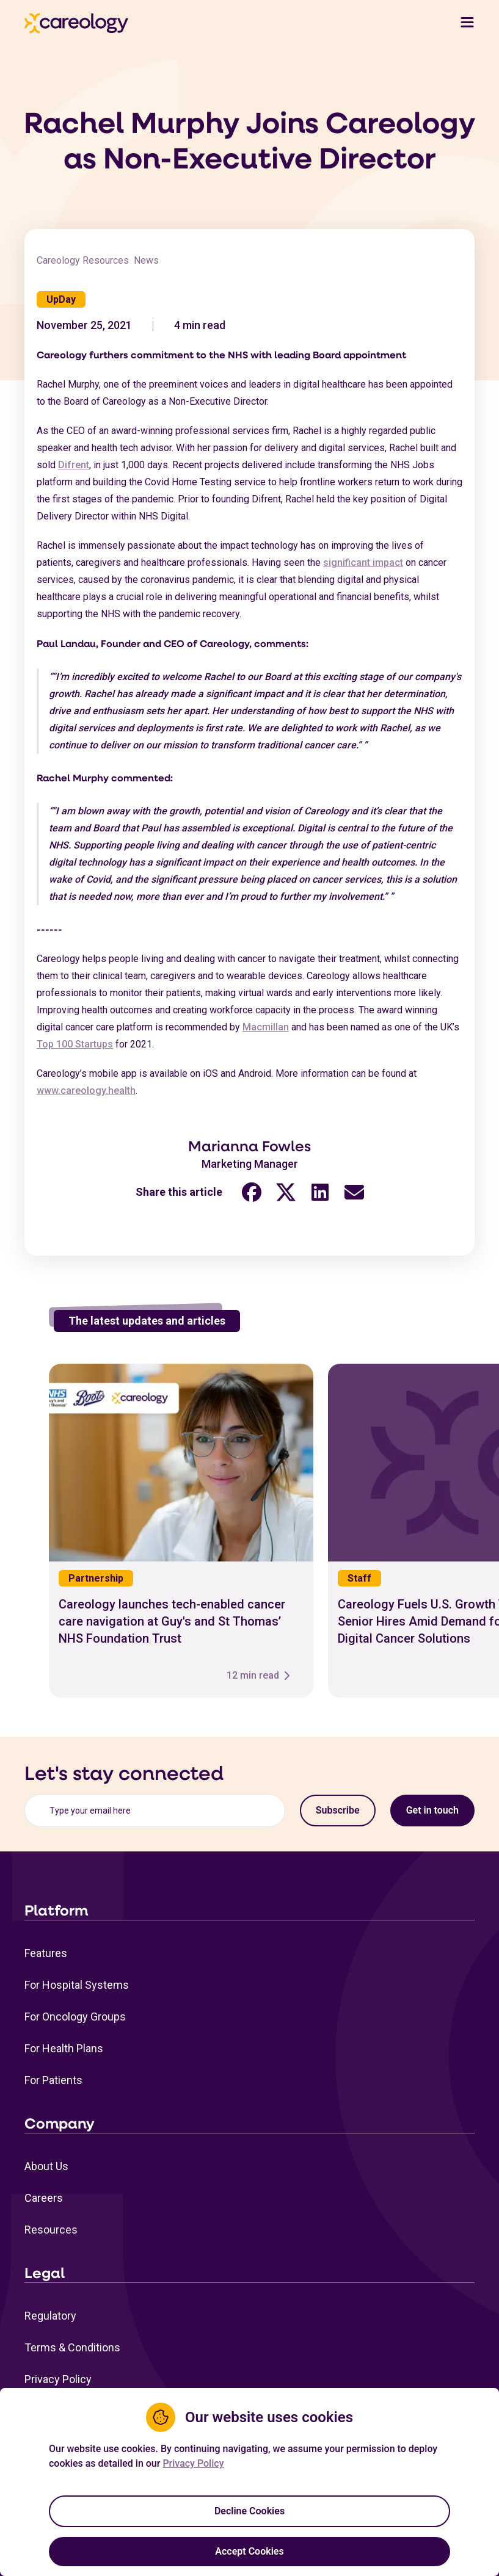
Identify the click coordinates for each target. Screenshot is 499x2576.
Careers (43, 2197)
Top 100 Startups (75, 1052)
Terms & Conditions (72, 2347)
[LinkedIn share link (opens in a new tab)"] (320, 1200)
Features (45, 1953)
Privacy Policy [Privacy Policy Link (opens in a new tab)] (193, 2463)
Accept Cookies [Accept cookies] (249, 2551)
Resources (51, 2229)
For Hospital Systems (76, 1984)
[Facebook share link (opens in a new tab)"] (251, 1200)
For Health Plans (63, 2048)
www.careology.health (86, 1098)
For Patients (53, 2080)
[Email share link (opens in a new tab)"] (354, 1200)
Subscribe (338, 1810)
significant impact (363, 570)
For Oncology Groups (75, 2016)
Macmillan (265, 1035)
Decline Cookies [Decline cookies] (249, 2511)
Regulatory (50, 2315)
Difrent (73, 472)
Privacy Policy (58, 2379)
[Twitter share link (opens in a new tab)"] (286, 1200)
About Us (46, 2166)
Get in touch (432, 1810)
